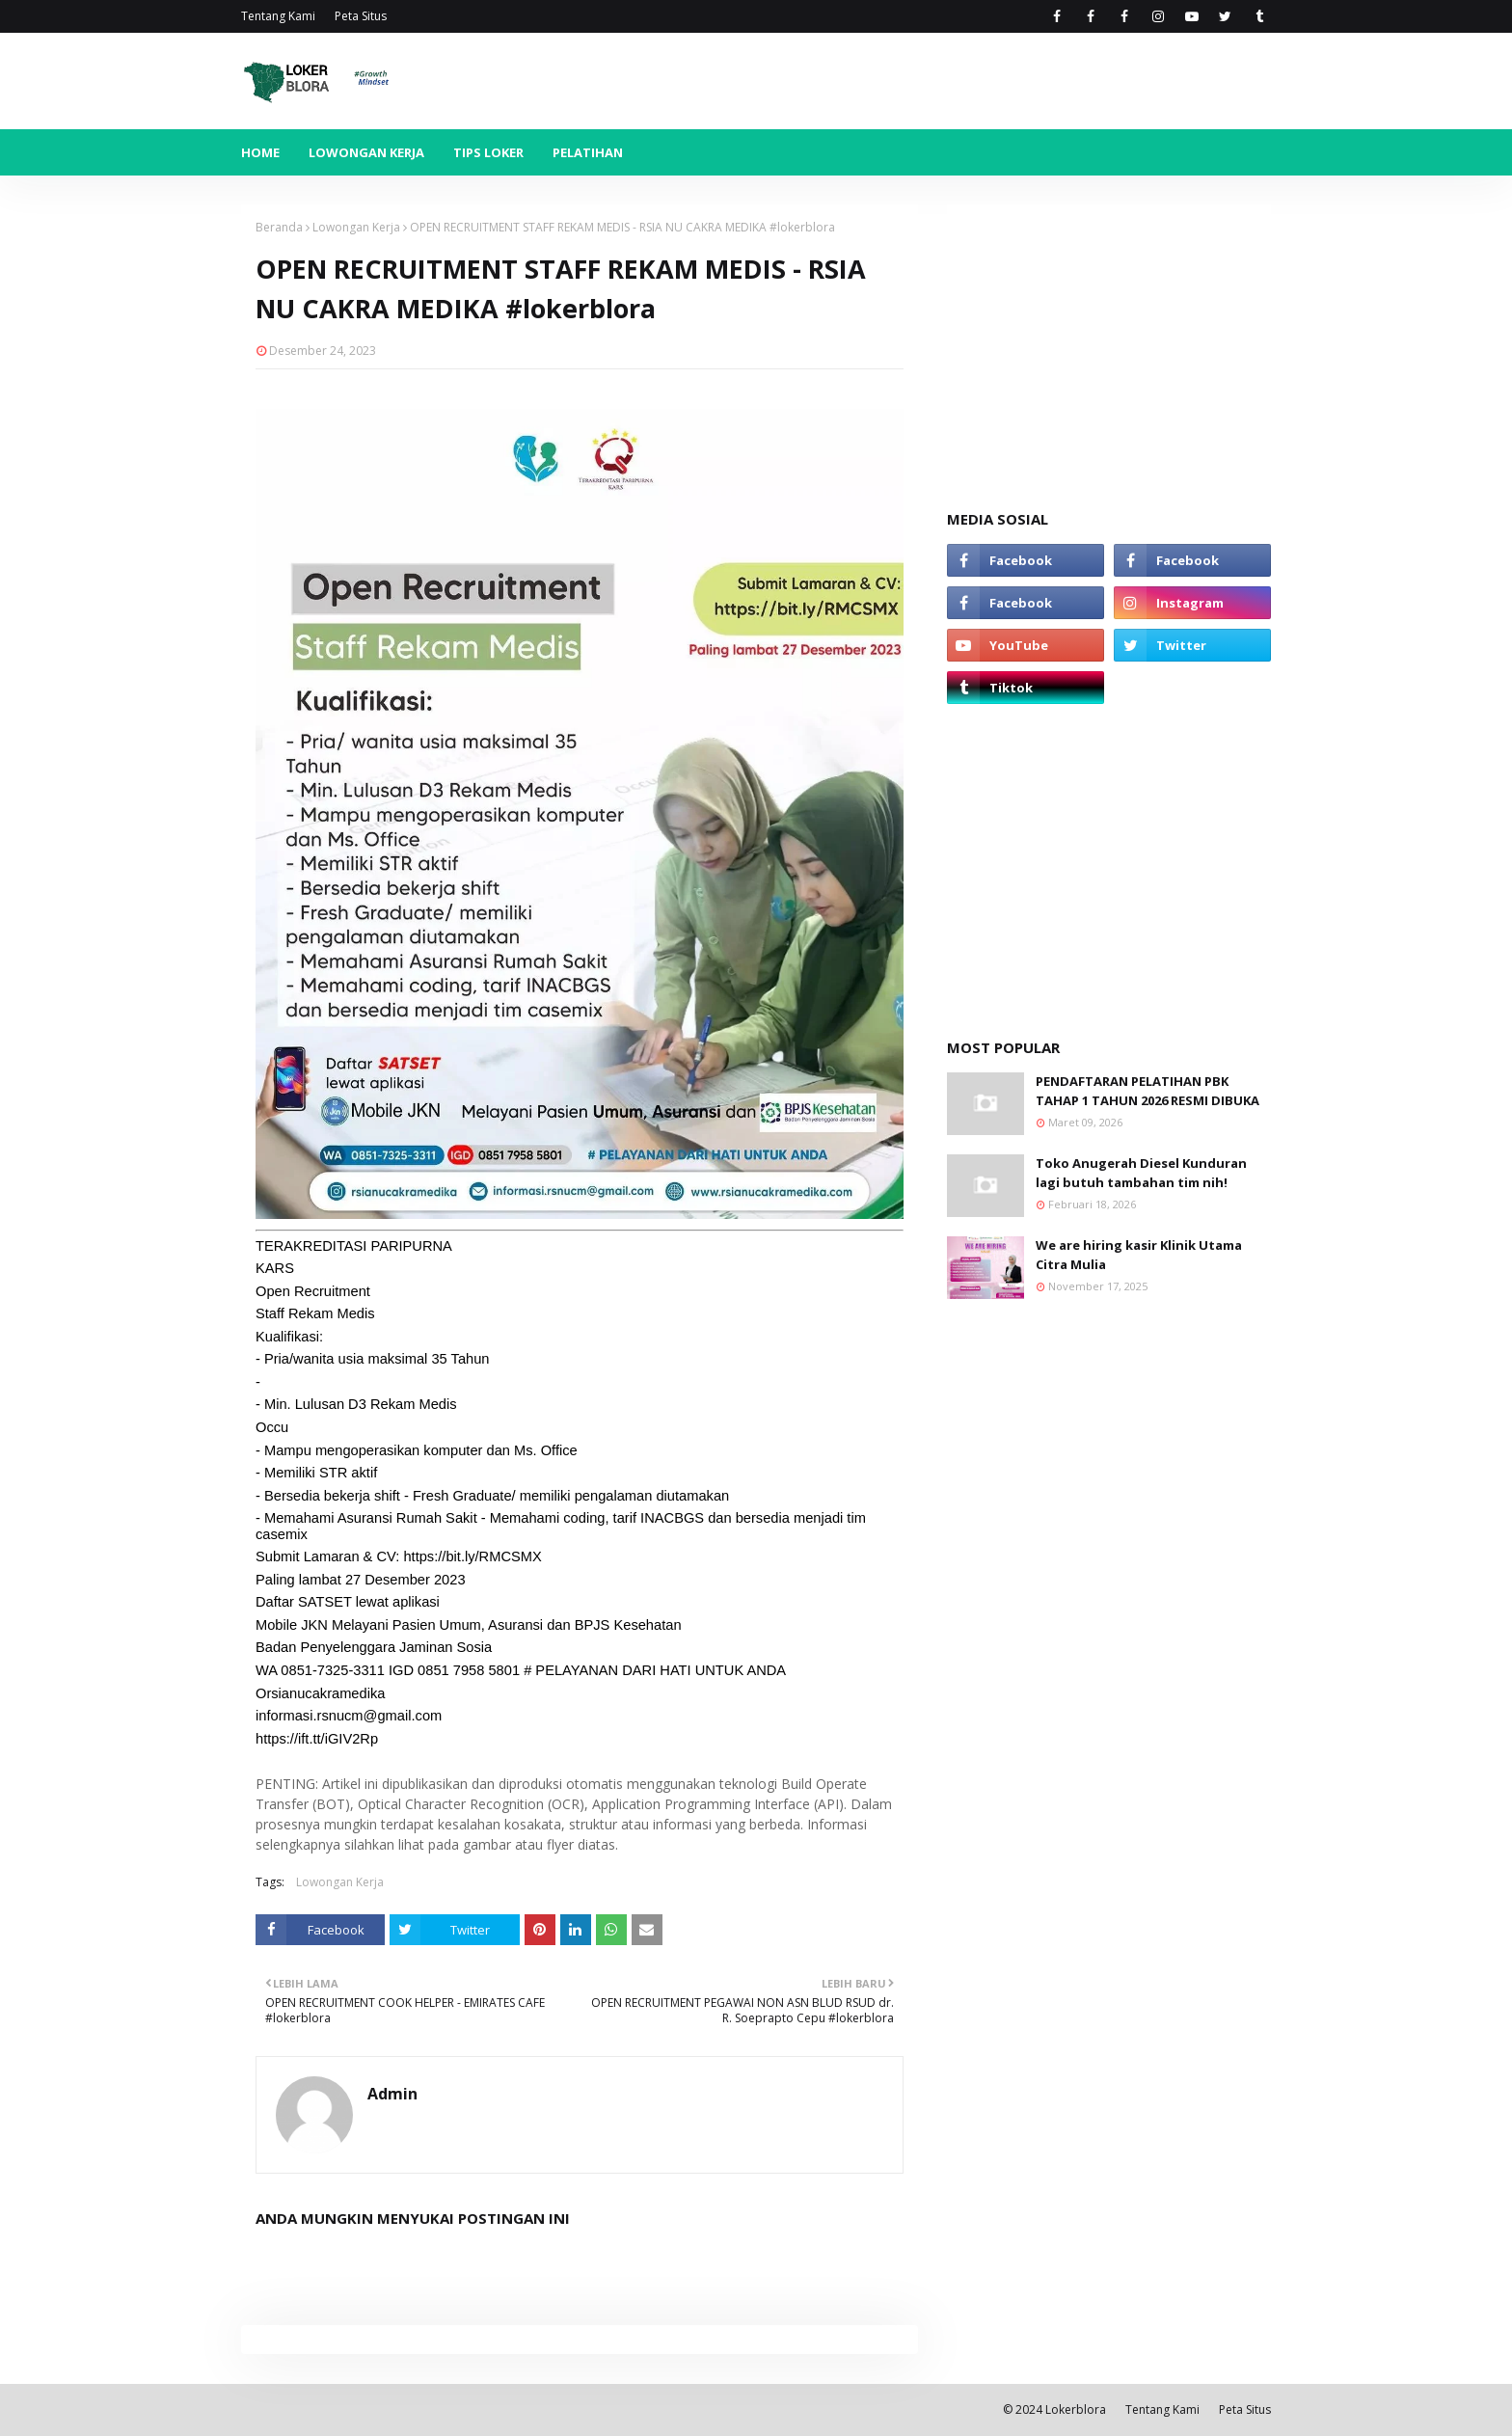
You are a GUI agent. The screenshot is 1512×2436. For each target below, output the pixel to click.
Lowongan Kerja (356, 227)
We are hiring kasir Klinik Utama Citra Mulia (1139, 1254)
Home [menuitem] (260, 152)
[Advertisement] (1109, 339)
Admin (392, 2093)
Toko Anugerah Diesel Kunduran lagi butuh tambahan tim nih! (1141, 1172)
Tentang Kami (278, 16)
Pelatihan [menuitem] (588, 152)
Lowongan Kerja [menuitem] (366, 152)
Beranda (279, 227)
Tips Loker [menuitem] (488, 152)
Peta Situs (361, 16)
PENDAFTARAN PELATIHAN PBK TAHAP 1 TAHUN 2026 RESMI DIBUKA (1147, 1090)
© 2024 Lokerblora (1054, 2409)
